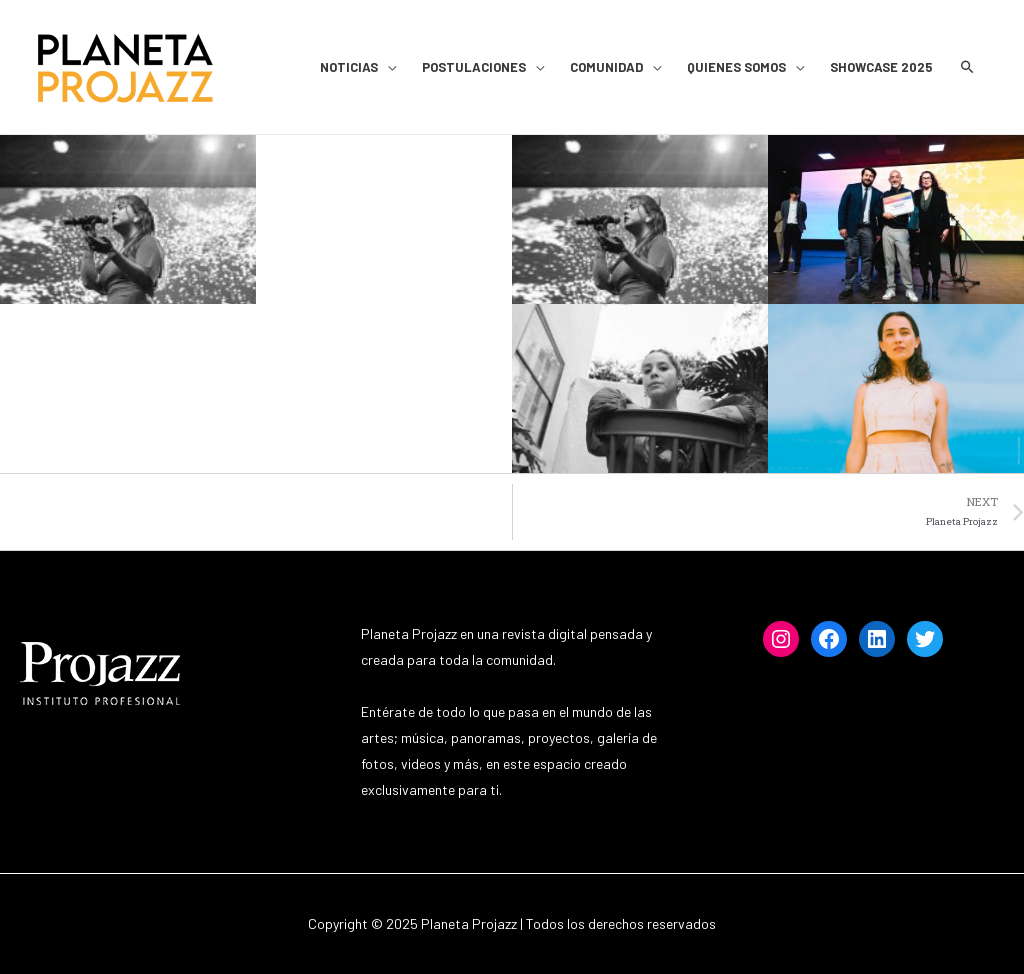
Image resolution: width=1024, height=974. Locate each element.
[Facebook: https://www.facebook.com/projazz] (829, 639)
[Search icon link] (967, 67)
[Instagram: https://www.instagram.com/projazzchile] (781, 639)
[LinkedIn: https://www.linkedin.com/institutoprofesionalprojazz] (877, 639)
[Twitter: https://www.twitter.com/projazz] (925, 639)
